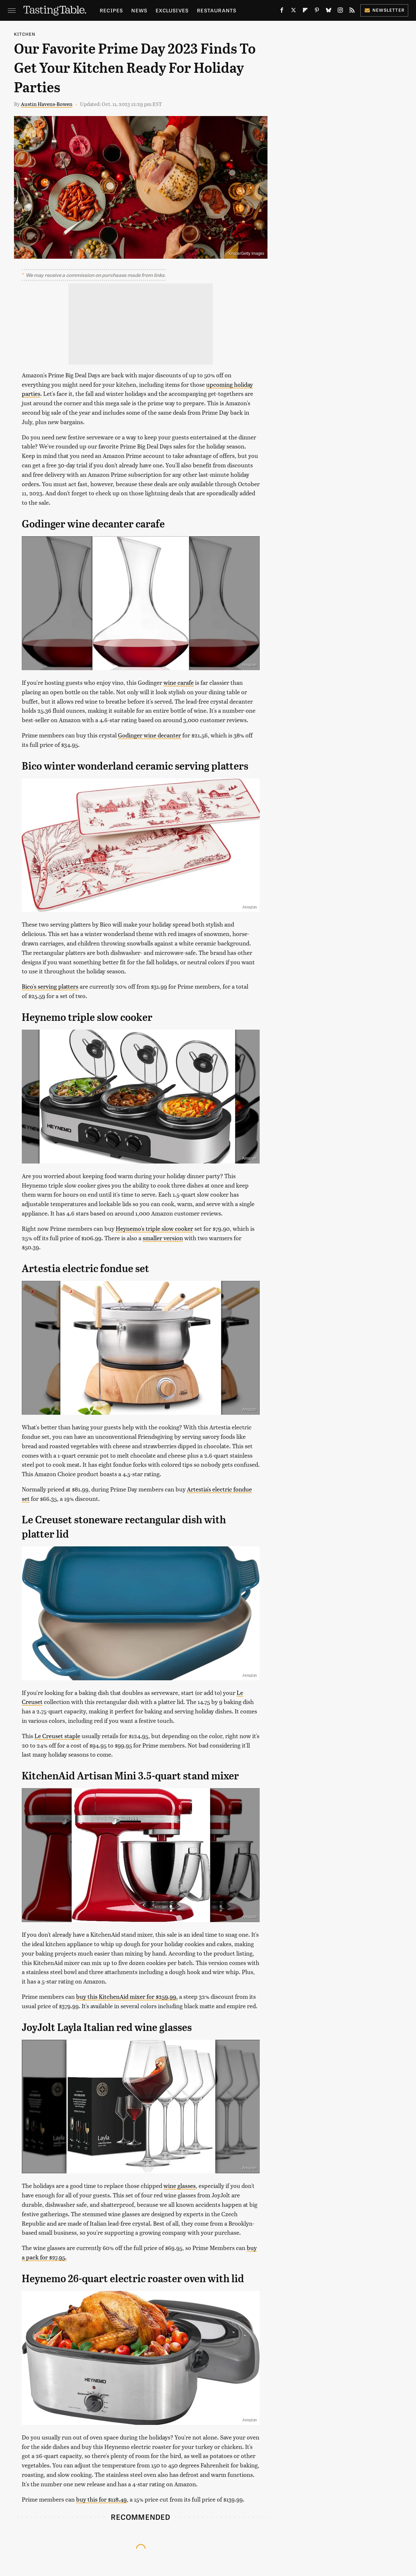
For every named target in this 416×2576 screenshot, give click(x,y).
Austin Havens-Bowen (46, 104)
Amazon (249, 665)
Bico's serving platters (50, 986)
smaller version (163, 1238)
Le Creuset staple (57, 1736)
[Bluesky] (328, 11)
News (139, 10)
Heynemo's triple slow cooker (154, 1228)
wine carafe (178, 682)
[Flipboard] (305, 11)
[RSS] (352, 11)
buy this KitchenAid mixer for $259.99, (127, 1996)
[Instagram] (340, 11)
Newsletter (384, 10)
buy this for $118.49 (101, 2499)
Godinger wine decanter (149, 735)
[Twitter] (293, 11)
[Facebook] (282, 11)
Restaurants (216, 10)
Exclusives (172, 10)
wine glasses (179, 2185)
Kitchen (24, 34)
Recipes (111, 10)
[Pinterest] (317, 11)
